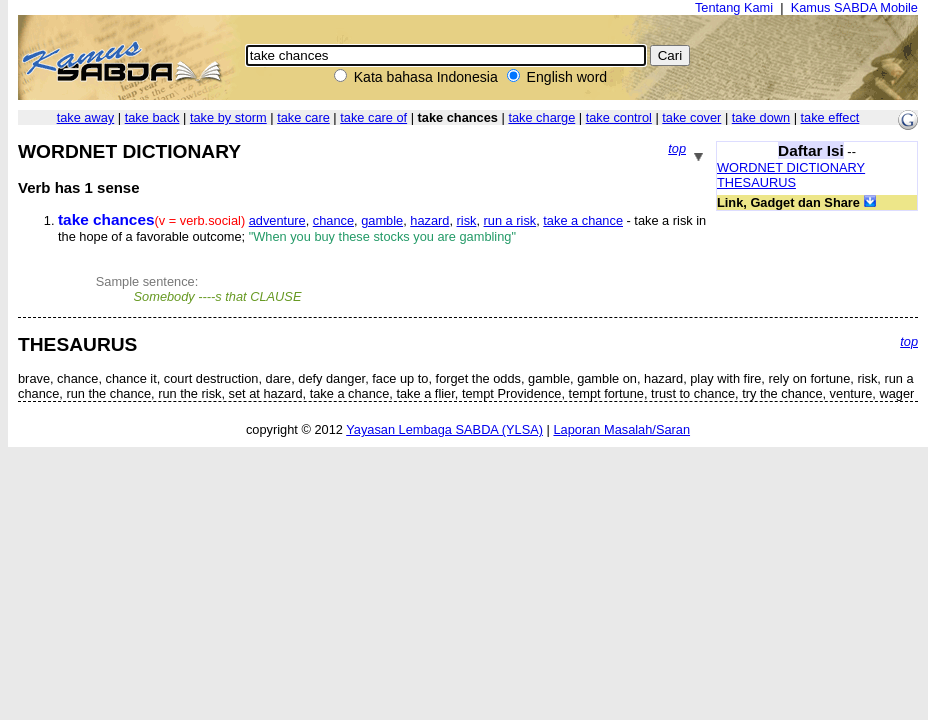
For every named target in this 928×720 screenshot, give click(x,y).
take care (303, 117)
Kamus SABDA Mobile (854, 7)
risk (467, 220)
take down (761, 117)
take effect (830, 117)
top (677, 148)
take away (86, 117)
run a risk (510, 220)
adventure (277, 220)
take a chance (583, 220)
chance (333, 220)
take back (152, 117)
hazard (429, 220)
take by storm (228, 117)
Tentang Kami (734, 7)
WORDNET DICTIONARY (791, 167)
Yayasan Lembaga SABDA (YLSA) (444, 429)
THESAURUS (756, 182)
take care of (373, 117)
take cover (691, 117)
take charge (541, 117)
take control (619, 117)
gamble (382, 220)
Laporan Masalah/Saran (621, 429)
